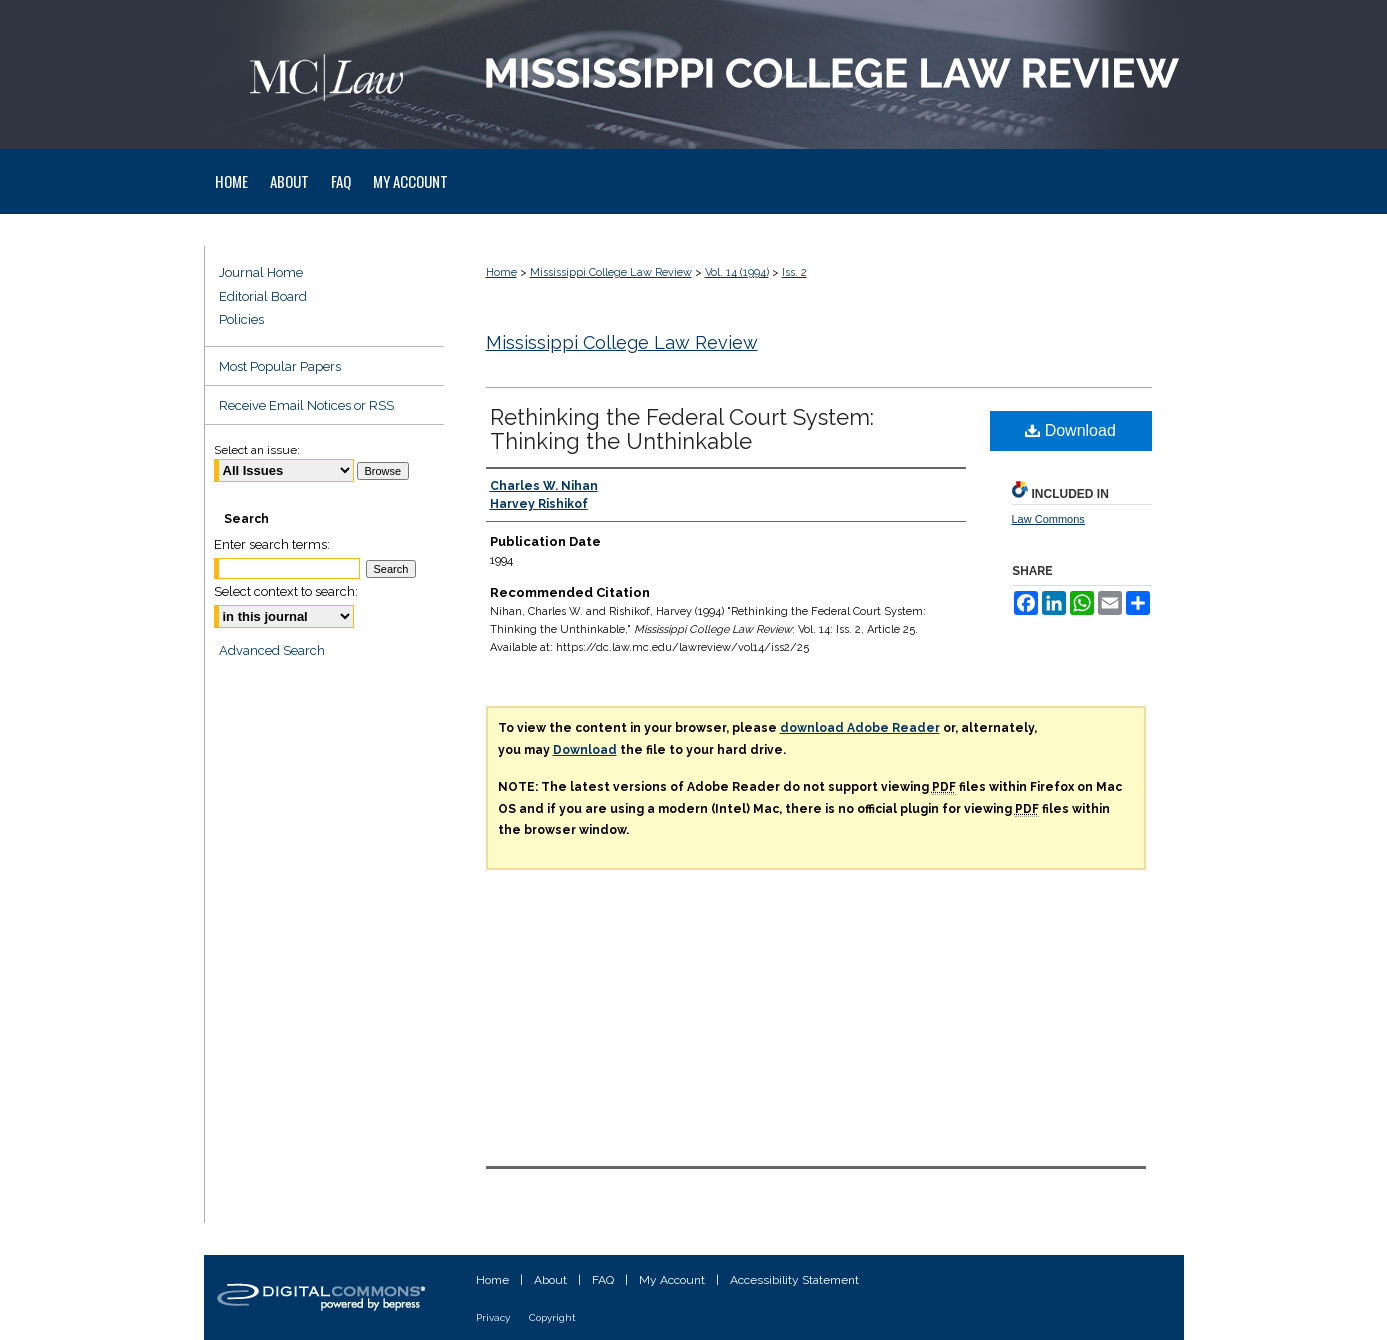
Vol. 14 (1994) (737, 272)
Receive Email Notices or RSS (306, 405)
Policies (241, 319)
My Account (672, 1280)
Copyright (552, 1317)
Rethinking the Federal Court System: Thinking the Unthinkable (682, 429)
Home (501, 272)
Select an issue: (257, 450)
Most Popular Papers (280, 366)
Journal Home (261, 272)
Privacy (493, 1317)
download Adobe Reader (860, 728)
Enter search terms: (272, 544)
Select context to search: (286, 591)
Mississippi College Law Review (611, 272)
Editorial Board (263, 296)
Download (1070, 430)
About (550, 1280)
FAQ (603, 1280)
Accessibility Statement (794, 1280)
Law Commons (1048, 519)
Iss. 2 (794, 272)
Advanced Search (272, 650)
